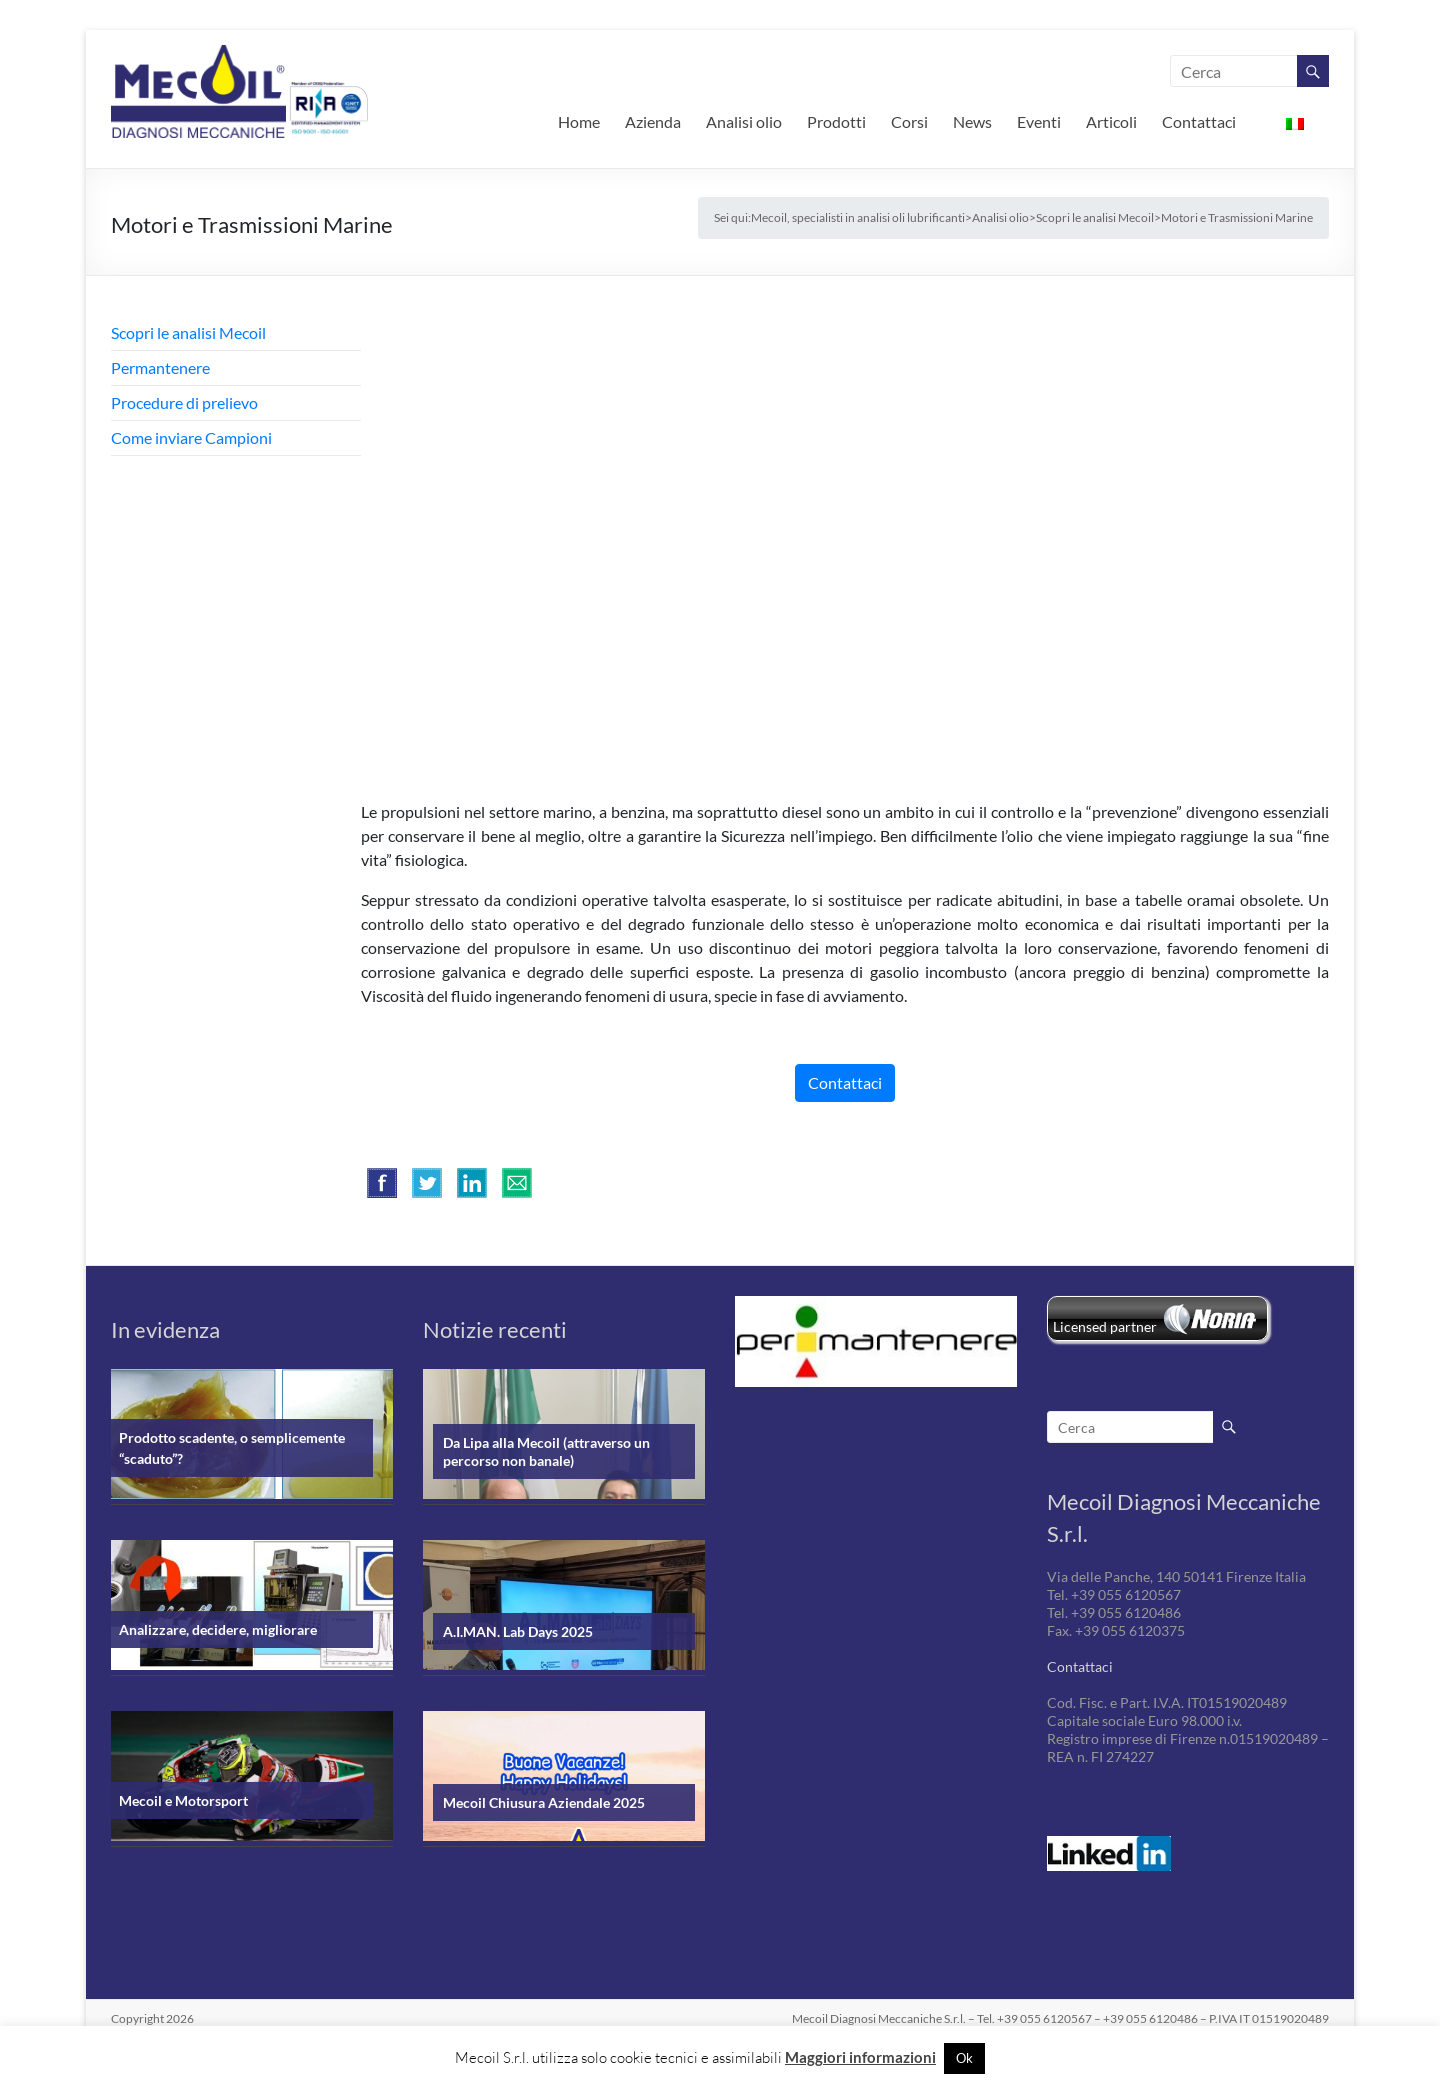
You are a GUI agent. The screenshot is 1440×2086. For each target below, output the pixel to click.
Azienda (653, 121)
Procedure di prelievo (184, 402)
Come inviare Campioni (191, 437)
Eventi (1039, 121)
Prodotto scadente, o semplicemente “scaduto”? (232, 1448)
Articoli (1111, 121)
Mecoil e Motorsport (183, 1800)
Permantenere (160, 367)
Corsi (909, 121)
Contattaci (1199, 121)
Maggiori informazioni (860, 2057)
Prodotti (836, 121)
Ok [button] (964, 2058)
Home (579, 121)
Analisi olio (744, 121)
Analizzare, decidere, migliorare (218, 1629)
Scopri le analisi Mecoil (188, 332)
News (972, 121)
